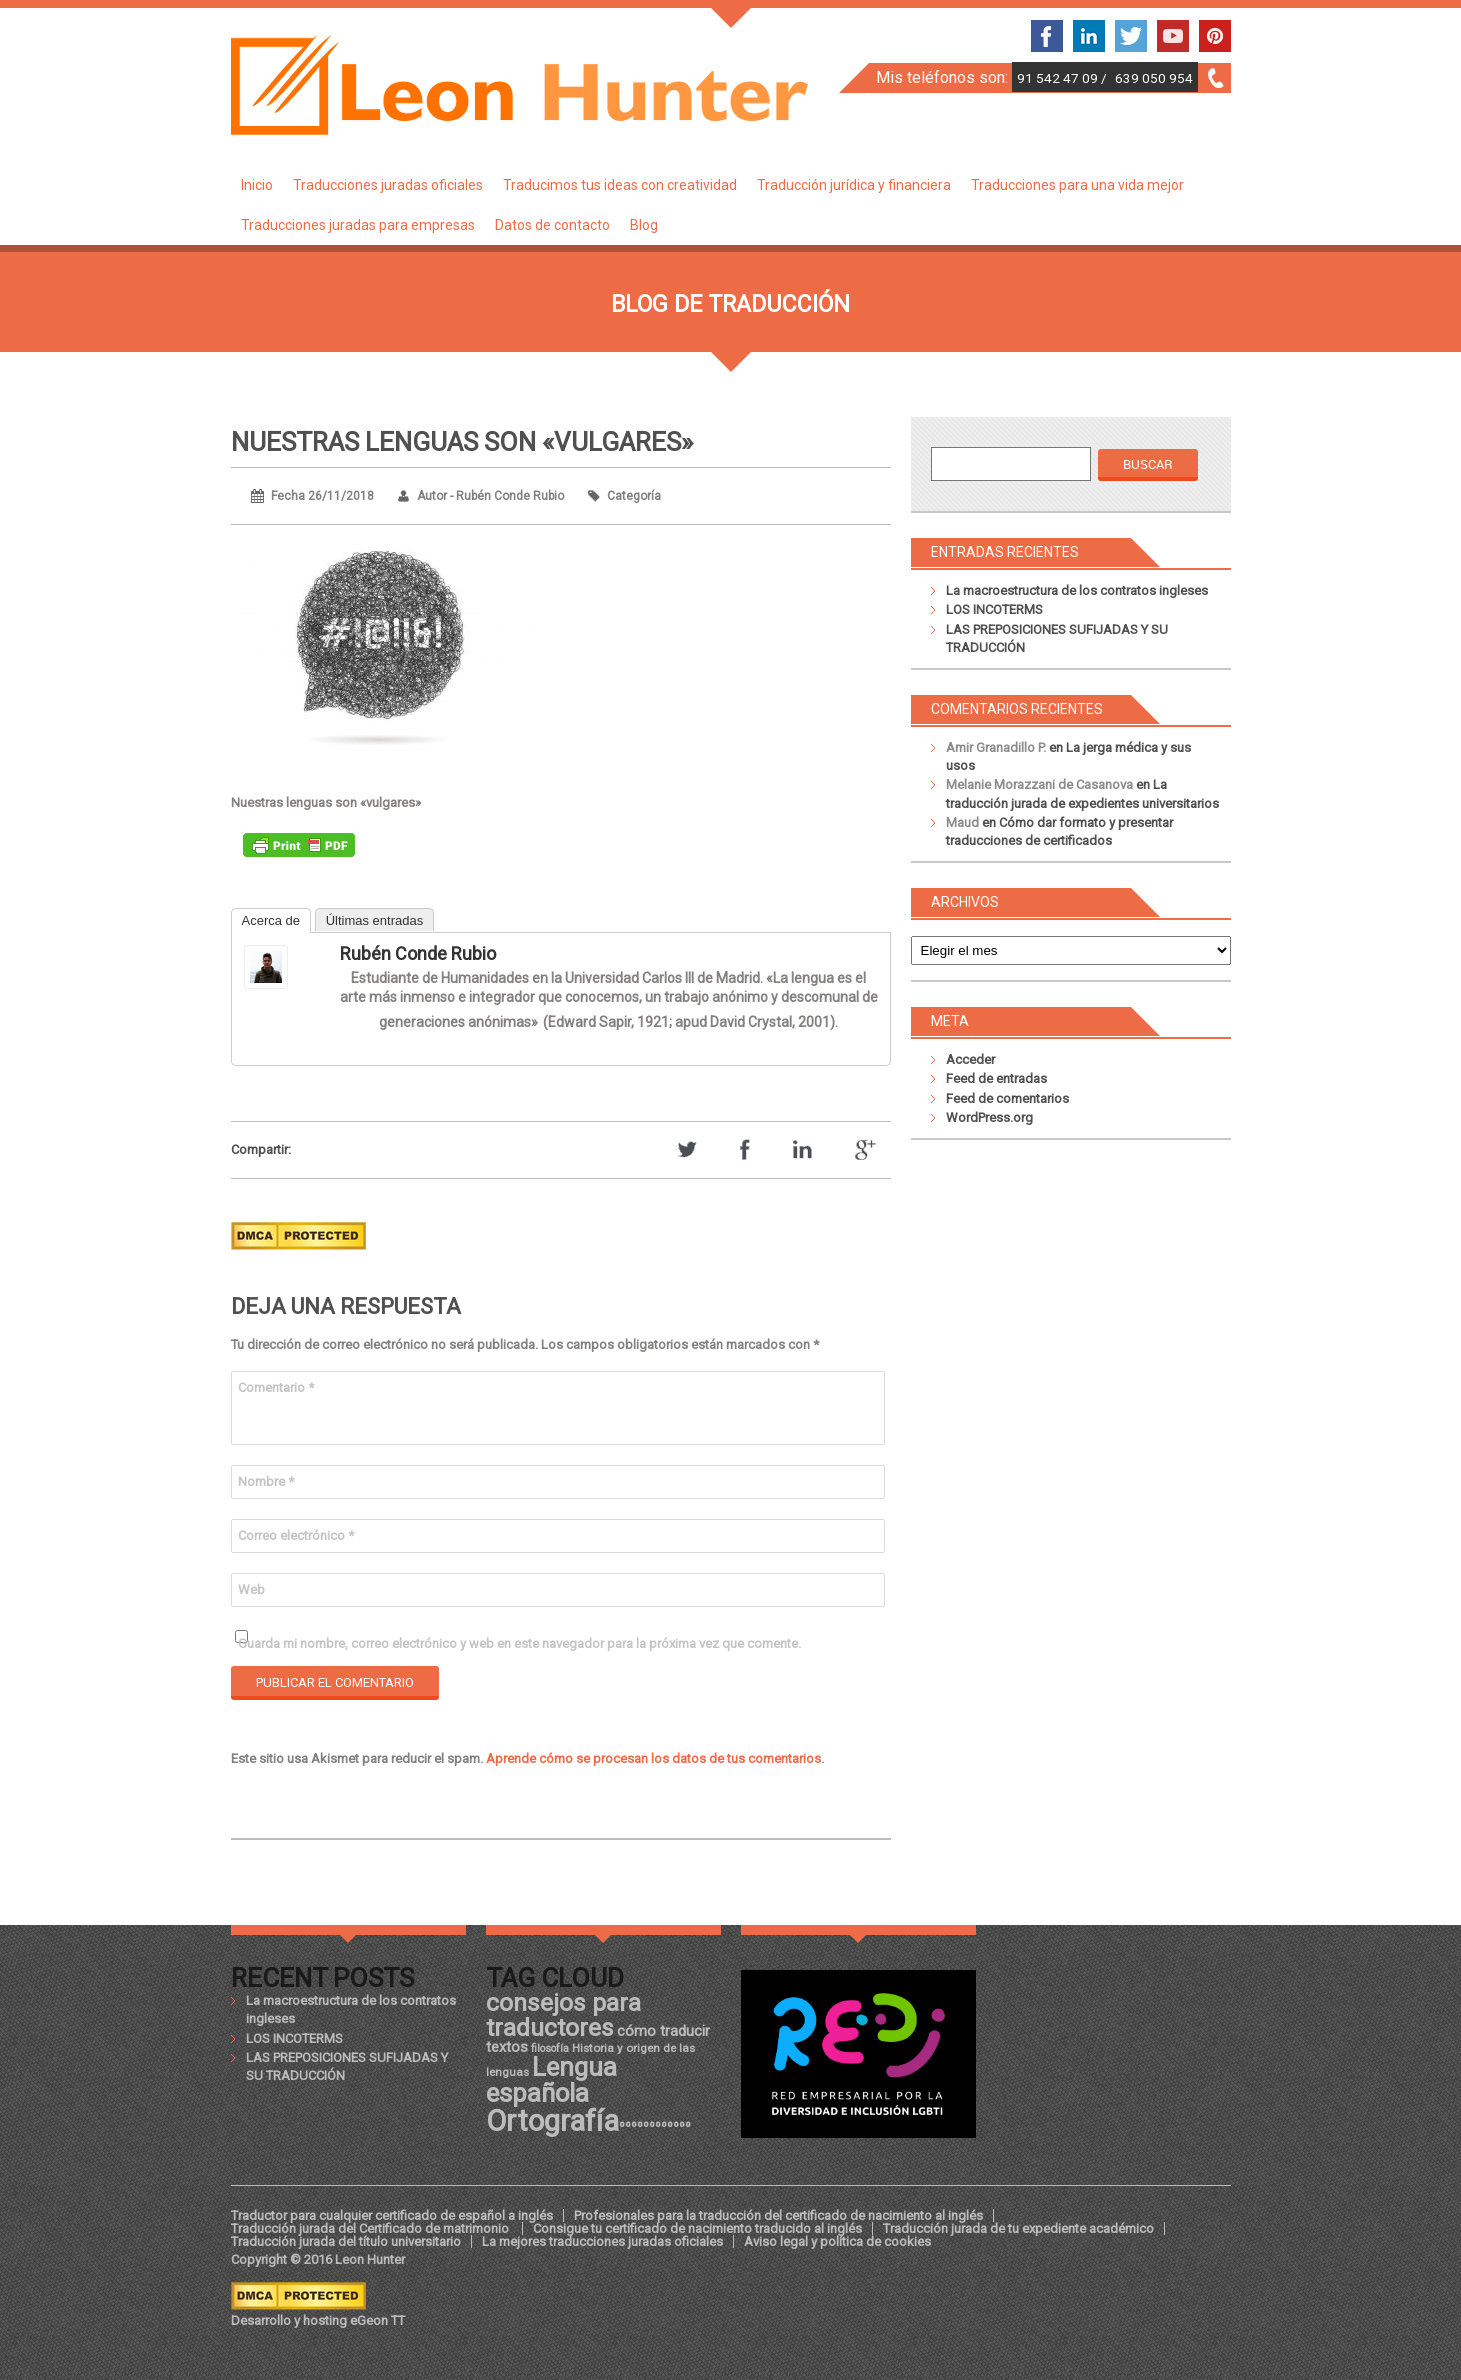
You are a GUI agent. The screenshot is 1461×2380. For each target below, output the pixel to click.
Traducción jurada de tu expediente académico (1018, 2228)
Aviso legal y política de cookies (837, 2241)
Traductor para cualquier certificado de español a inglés (392, 2215)
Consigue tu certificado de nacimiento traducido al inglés (697, 2228)
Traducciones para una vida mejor (1077, 185)
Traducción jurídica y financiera (854, 185)
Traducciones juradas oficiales (388, 185)
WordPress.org (989, 1117)
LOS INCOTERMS (994, 609)
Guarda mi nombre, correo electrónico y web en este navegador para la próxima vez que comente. (519, 1643)
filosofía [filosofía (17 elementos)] (550, 2048)
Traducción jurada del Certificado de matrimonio (371, 2228)
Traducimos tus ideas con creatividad (620, 185)
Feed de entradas (996, 1078)
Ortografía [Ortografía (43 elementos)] (552, 2121)
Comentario (276, 1387)
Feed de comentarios (1007, 1098)
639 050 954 (1154, 78)
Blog (644, 225)
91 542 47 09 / (1063, 78)
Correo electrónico (296, 1535)
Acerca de (271, 920)
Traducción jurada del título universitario (346, 2241)
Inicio (257, 185)
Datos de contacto (552, 225)
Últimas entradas (375, 920)
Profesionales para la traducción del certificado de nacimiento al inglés (778, 2215)
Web (251, 1589)
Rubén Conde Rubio (418, 953)
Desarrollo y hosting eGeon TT (318, 2320)
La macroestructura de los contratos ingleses (1077, 590)
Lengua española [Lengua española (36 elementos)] (551, 2080)
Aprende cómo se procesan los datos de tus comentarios (653, 1758)
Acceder (970, 1059)
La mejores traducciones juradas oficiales (602, 2241)
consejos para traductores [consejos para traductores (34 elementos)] (563, 2014)
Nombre (266, 1481)
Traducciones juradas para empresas (358, 225)
